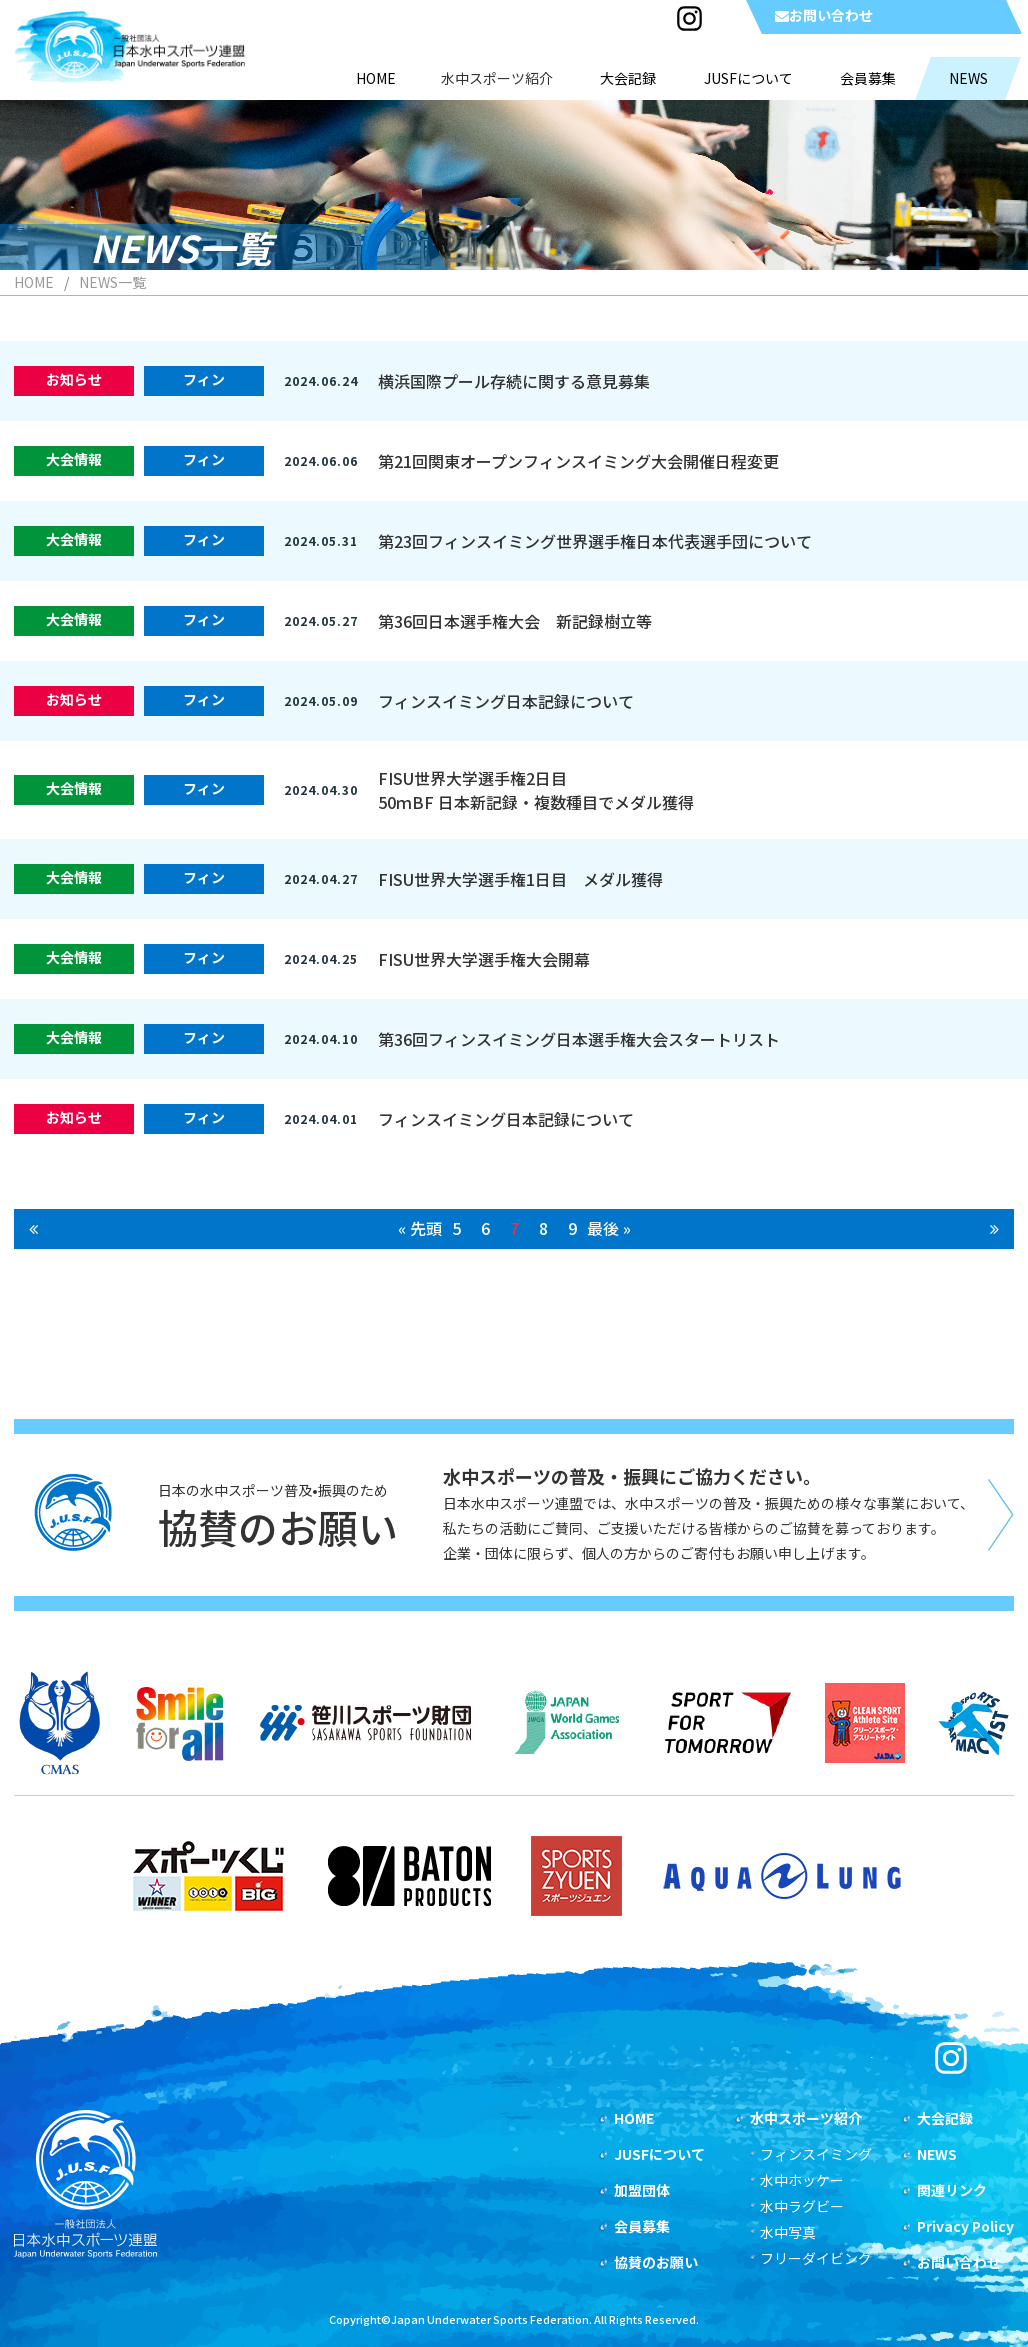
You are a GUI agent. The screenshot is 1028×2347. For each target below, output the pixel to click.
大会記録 (945, 2118)
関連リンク (952, 2190)
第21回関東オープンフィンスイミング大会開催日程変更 (578, 461)
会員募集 (642, 2226)
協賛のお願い (656, 2262)
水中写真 (788, 2232)
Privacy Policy (965, 2226)
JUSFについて (659, 2154)
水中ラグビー (802, 2206)
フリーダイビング (816, 2258)
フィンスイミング (816, 2154)
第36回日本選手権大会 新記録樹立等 (515, 621)
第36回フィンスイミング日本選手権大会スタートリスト (579, 1039)
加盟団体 (642, 2190)
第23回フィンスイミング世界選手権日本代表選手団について (595, 541)
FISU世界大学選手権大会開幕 (484, 959)
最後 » (609, 1228)
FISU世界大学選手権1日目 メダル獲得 (520, 879)
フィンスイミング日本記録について (506, 701)
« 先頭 (420, 1228)
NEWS (937, 2154)
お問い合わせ (824, 15)
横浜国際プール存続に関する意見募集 (514, 381)
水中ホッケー (802, 2180)
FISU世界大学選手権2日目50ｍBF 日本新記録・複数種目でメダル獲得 (536, 790)
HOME (34, 282)
